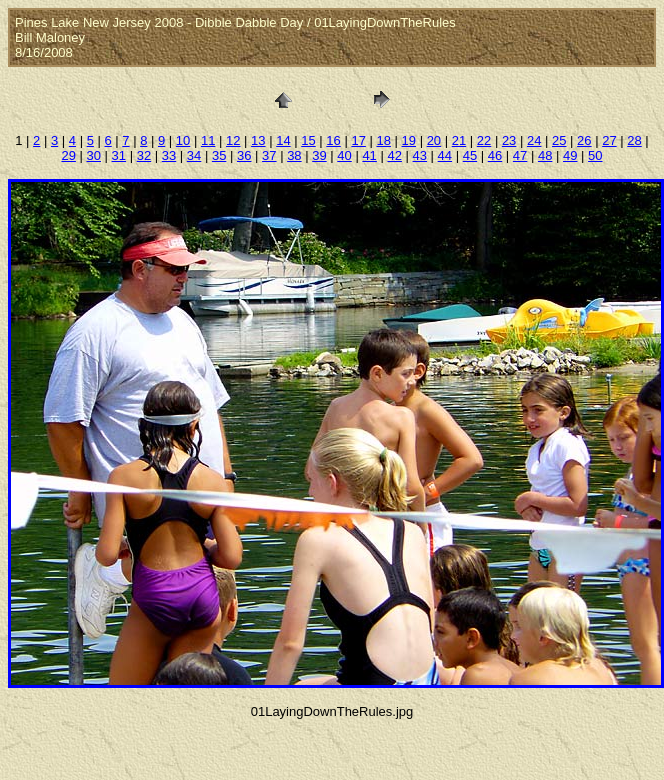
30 (94, 155)
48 (545, 155)
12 (233, 140)
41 (369, 155)
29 (68, 155)
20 (434, 140)
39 (319, 155)
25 (559, 140)
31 (119, 155)
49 (570, 155)
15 (308, 140)
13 (258, 140)
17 (358, 140)
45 (470, 155)
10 (183, 140)
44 (445, 155)
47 (520, 155)
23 (509, 140)
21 (459, 140)
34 (194, 155)
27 (609, 140)
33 (169, 155)
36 (244, 155)
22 (484, 140)
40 (344, 155)
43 (420, 155)
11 (208, 140)
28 (634, 140)
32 (144, 155)
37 (269, 155)
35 (219, 155)
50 (595, 155)
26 (584, 140)
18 (383, 140)
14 (283, 140)
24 (534, 140)
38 (294, 155)
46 (495, 155)
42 (394, 155)
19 (409, 140)
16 (333, 140)
